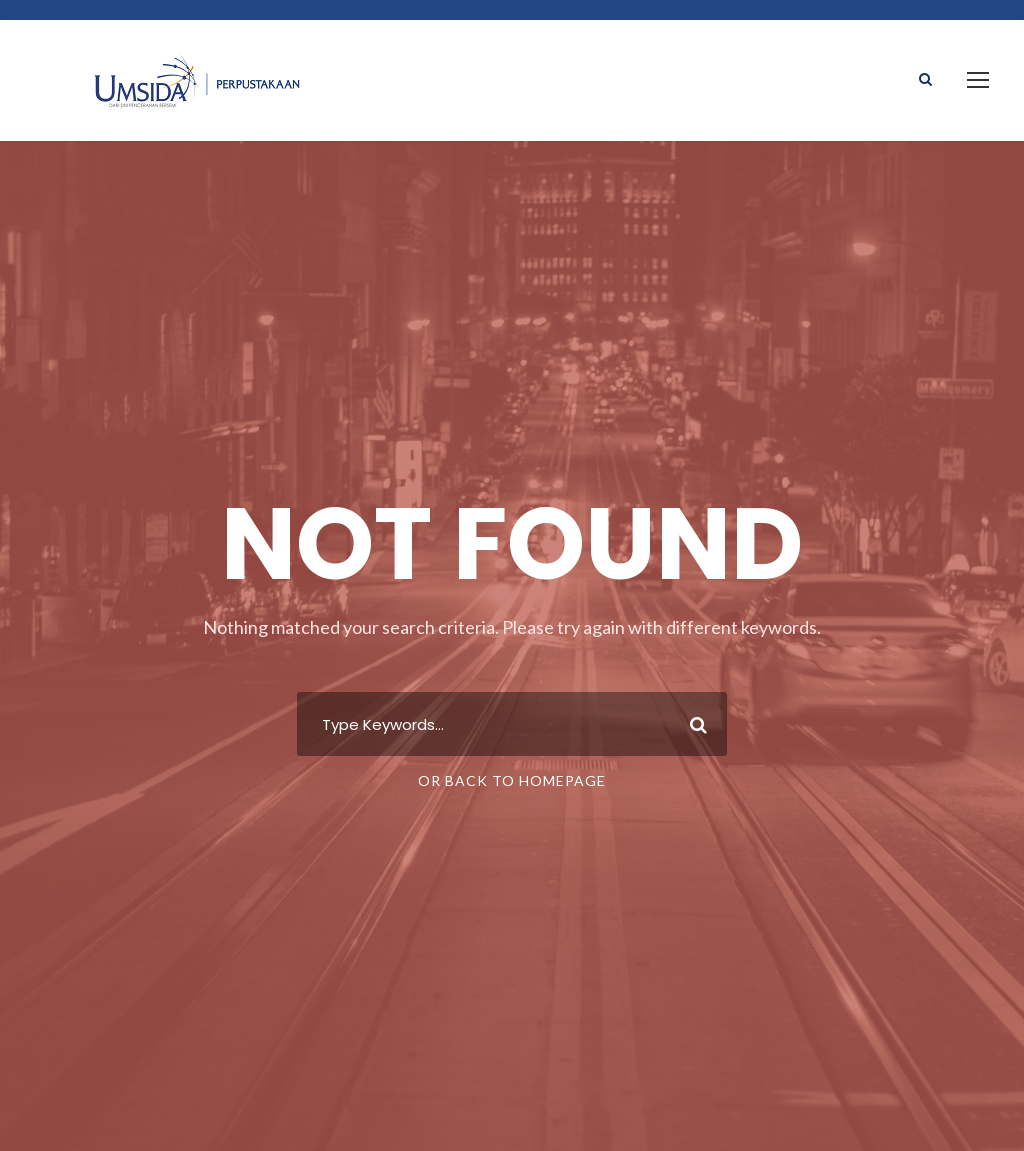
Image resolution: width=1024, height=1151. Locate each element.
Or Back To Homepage (512, 780)
